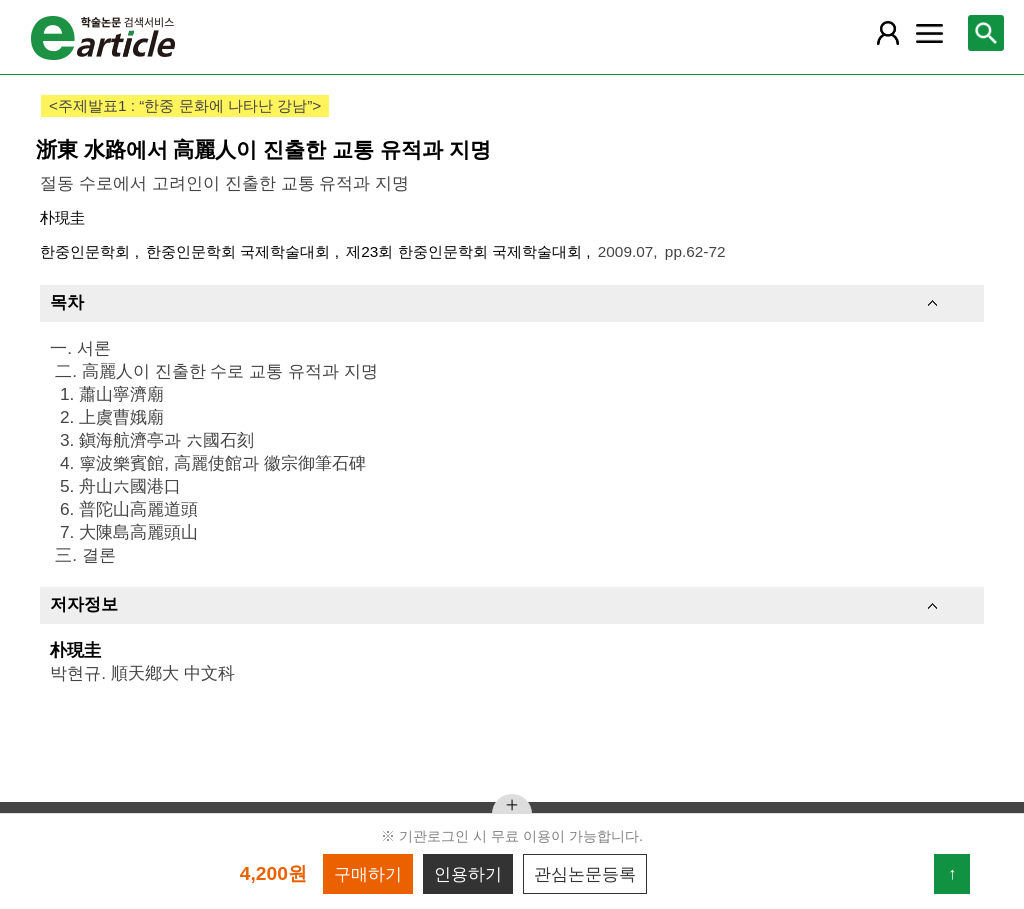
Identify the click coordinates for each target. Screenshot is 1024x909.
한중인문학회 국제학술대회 (240, 251)
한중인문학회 (87, 251)
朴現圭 (62, 217)
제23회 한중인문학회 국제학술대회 (466, 251)
